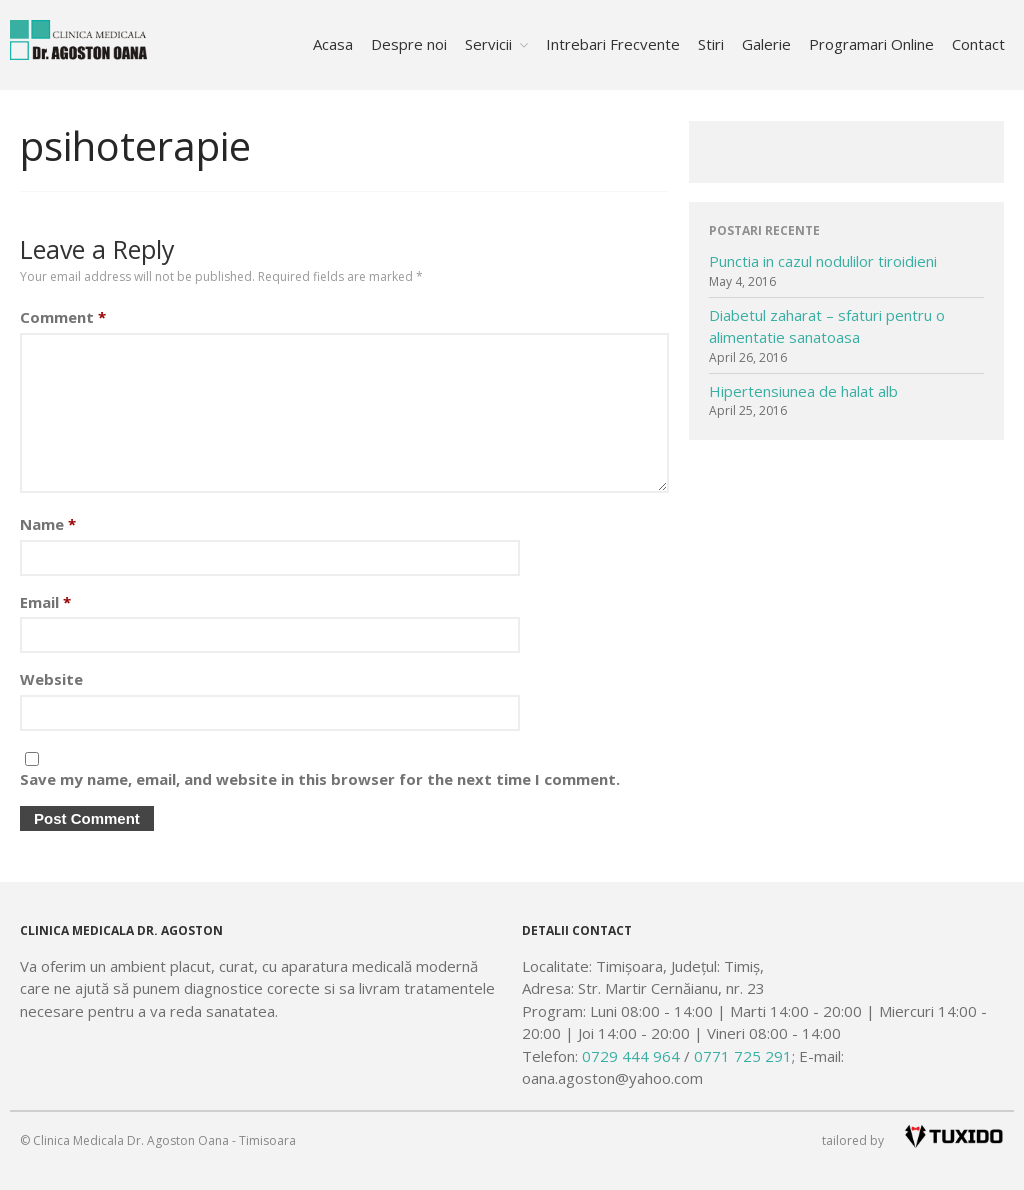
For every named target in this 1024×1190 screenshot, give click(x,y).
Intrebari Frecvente (613, 44)
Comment (63, 317)
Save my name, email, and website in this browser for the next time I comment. (320, 779)
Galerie (766, 44)
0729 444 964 (631, 1056)
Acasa (333, 44)
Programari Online (871, 44)
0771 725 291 (743, 1056)
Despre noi (409, 44)
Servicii (488, 44)
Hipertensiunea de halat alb (803, 391)
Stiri (711, 44)
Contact (978, 44)
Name (48, 524)
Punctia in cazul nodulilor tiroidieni (823, 261)
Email (45, 602)
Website (51, 679)
